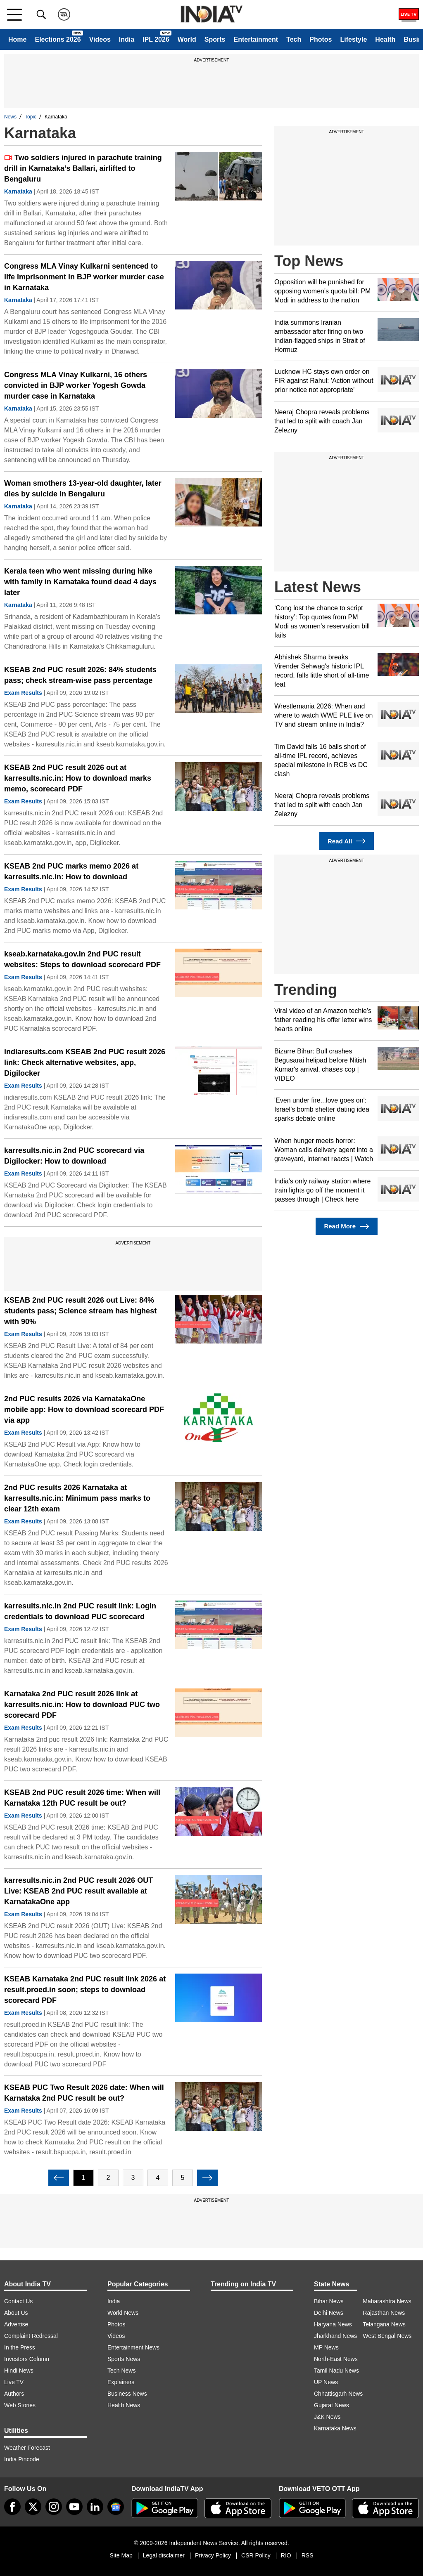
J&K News (327, 2416)
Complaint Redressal (31, 2336)
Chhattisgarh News (338, 2393)
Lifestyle (353, 39)
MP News (326, 2347)
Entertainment (255, 39)
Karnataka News (335, 2428)
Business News (127, 2393)
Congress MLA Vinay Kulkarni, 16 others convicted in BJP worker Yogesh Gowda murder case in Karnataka (75, 385)
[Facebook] (12, 2506)
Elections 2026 (58, 39)
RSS (308, 2555)
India (126, 39)
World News (122, 2312)
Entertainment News (133, 2347)
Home (17, 39)
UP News (326, 2382)
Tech (293, 39)
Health (385, 39)
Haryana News (333, 2324)
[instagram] (53, 2506)
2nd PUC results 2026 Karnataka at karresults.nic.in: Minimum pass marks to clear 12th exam (77, 1498)
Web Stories (20, 2405)
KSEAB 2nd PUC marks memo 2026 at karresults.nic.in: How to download (71, 871)
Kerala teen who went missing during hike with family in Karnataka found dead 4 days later (80, 582)
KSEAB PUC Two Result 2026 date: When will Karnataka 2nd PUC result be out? (84, 2092)
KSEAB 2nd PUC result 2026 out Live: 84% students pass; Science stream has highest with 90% (80, 1311)
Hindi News (18, 2370)
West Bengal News (387, 2336)
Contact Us (18, 2301)
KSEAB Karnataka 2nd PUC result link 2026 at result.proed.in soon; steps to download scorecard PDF (85, 1990)
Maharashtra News (387, 2301)
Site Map (120, 2555)
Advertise (16, 2324)
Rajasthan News (384, 2312)
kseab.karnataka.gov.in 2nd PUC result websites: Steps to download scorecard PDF (82, 959)
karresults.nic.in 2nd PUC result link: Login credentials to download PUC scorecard (80, 1611)
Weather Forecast (27, 2447)
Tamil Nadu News (336, 2370)
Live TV (14, 2382)
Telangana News (384, 2324)
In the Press (19, 2347)
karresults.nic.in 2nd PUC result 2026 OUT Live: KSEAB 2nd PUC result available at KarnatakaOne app (78, 1891)
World (187, 39)
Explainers (120, 2382)
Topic (30, 117)
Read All (347, 841)
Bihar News (329, 2301)
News (10, 117)
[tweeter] (33, 2506)
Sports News (123, 2359)
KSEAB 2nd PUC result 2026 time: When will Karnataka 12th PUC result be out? (82, 1797)
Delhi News (328, 2312)
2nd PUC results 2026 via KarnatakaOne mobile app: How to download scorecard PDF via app (84, 1409)
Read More (346, 1226)
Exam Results (23, 692)
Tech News (121, 2370)
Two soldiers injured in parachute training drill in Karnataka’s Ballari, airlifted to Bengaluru (83, 168)
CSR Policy (256, 2555)
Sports (215, 39)
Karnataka (18, 191)
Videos (100, 39)
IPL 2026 (156, 39)
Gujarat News (331, 2405)
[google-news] (115, 2506)
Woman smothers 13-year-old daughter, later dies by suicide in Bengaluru (83, 488)
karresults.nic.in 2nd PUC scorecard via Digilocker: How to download (74, 1155)
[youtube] (74, 2506)
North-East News (336, 2359)
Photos (320, 39)
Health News (123, 2405)
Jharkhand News (335, 2336)
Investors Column (26, 2359)
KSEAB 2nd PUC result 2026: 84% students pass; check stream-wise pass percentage (80, 675)
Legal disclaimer (164, 2555)
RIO (286, 2555)
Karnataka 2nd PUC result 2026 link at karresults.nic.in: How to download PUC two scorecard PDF (82, 1704)
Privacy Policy (213, 2555)
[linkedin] (95, 2506)
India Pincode (21, 2459)
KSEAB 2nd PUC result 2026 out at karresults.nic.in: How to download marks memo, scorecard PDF (77, 778)
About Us (16, 2312)
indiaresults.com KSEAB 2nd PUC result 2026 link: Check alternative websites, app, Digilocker (84, 1062)
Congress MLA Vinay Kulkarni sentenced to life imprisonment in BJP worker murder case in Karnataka (84, 277)
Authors (14, 2393)
